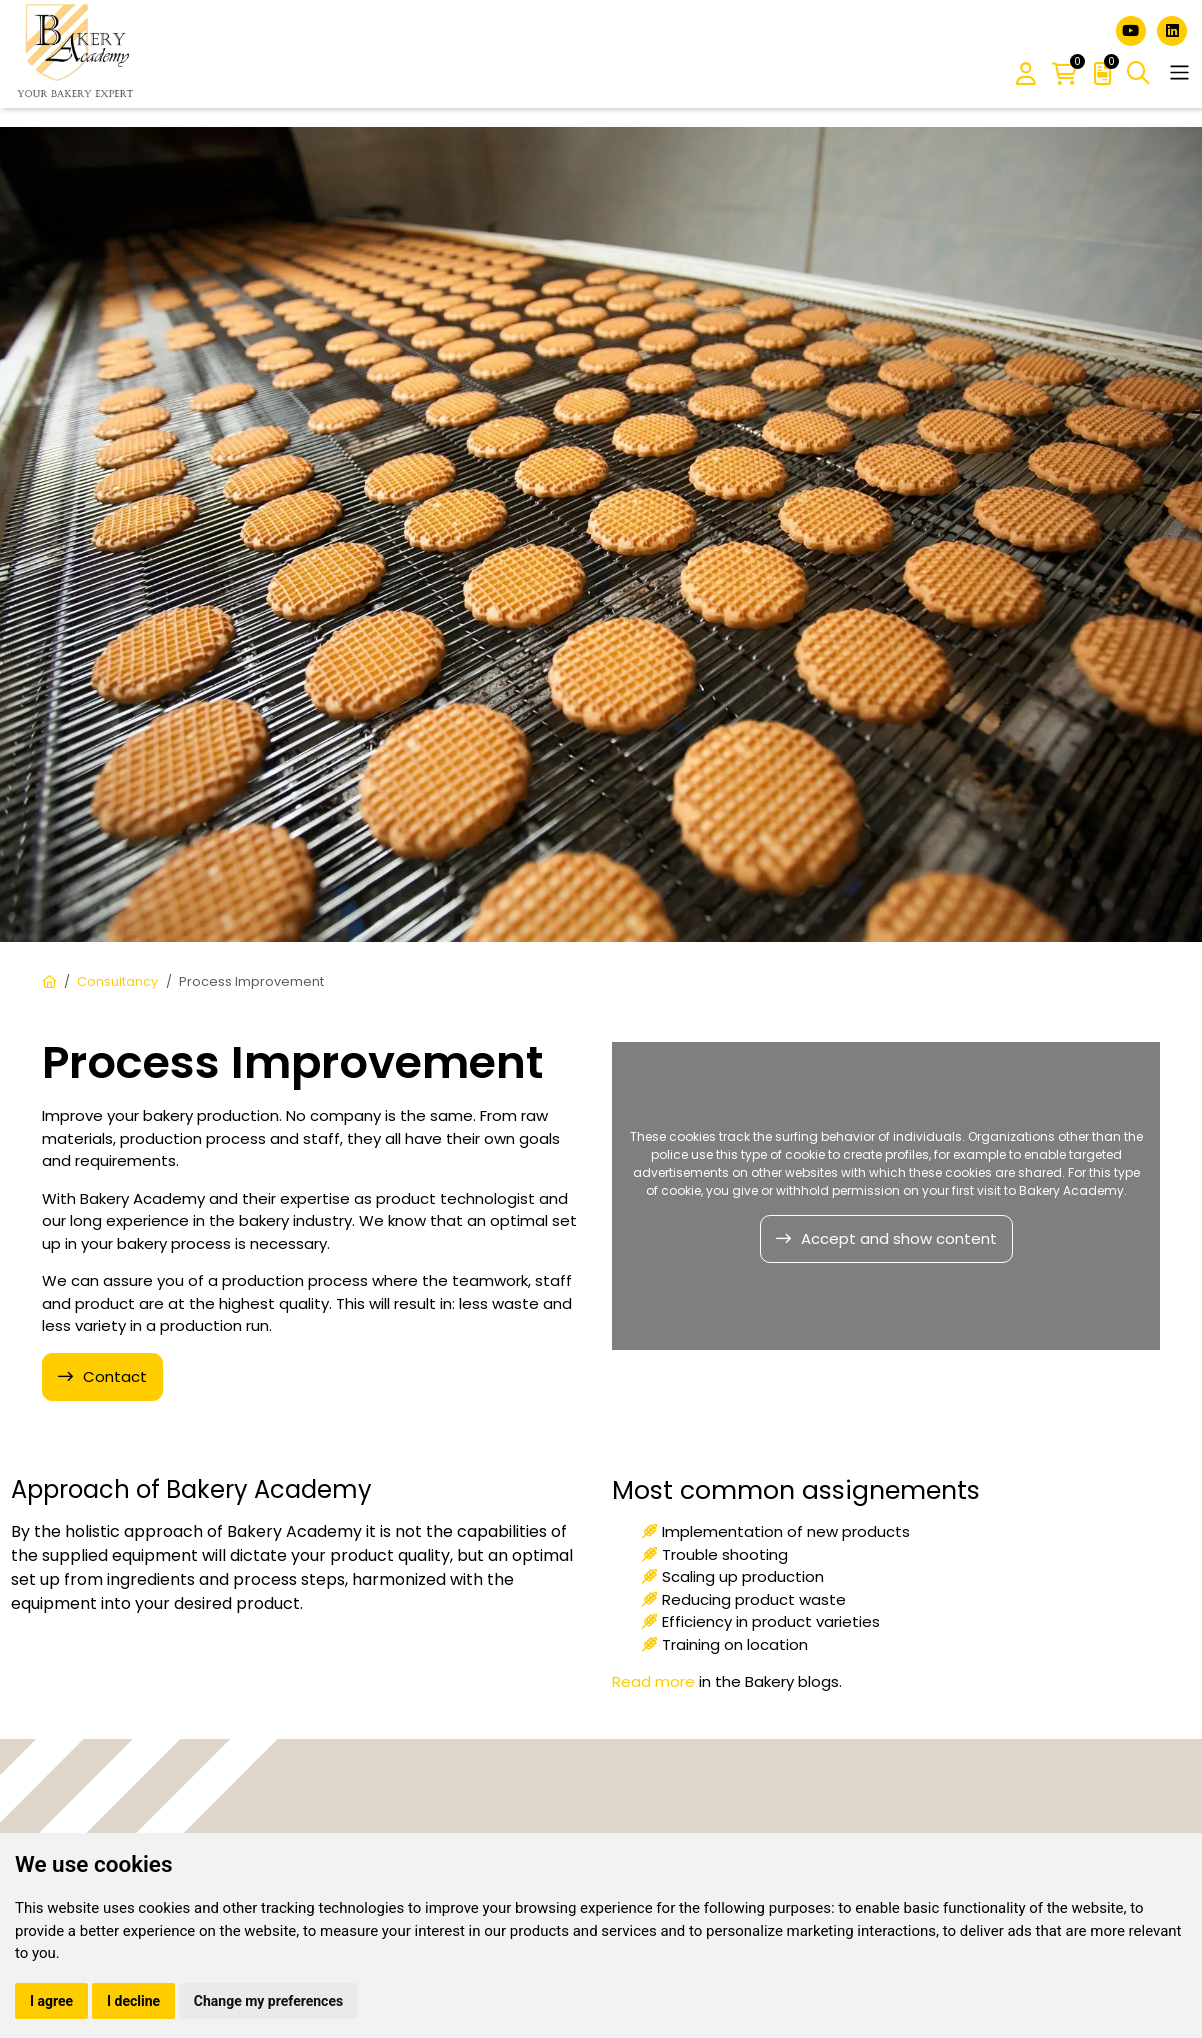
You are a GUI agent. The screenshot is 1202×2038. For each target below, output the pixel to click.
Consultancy (117, 981)
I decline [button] (133, 2001)
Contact (115, 1376)
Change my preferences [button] (268, 2001)
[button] (1026, 75)
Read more (653, 1681)
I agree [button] (51, 2001)
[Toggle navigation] (1179, 72)
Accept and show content (899, 1238)
